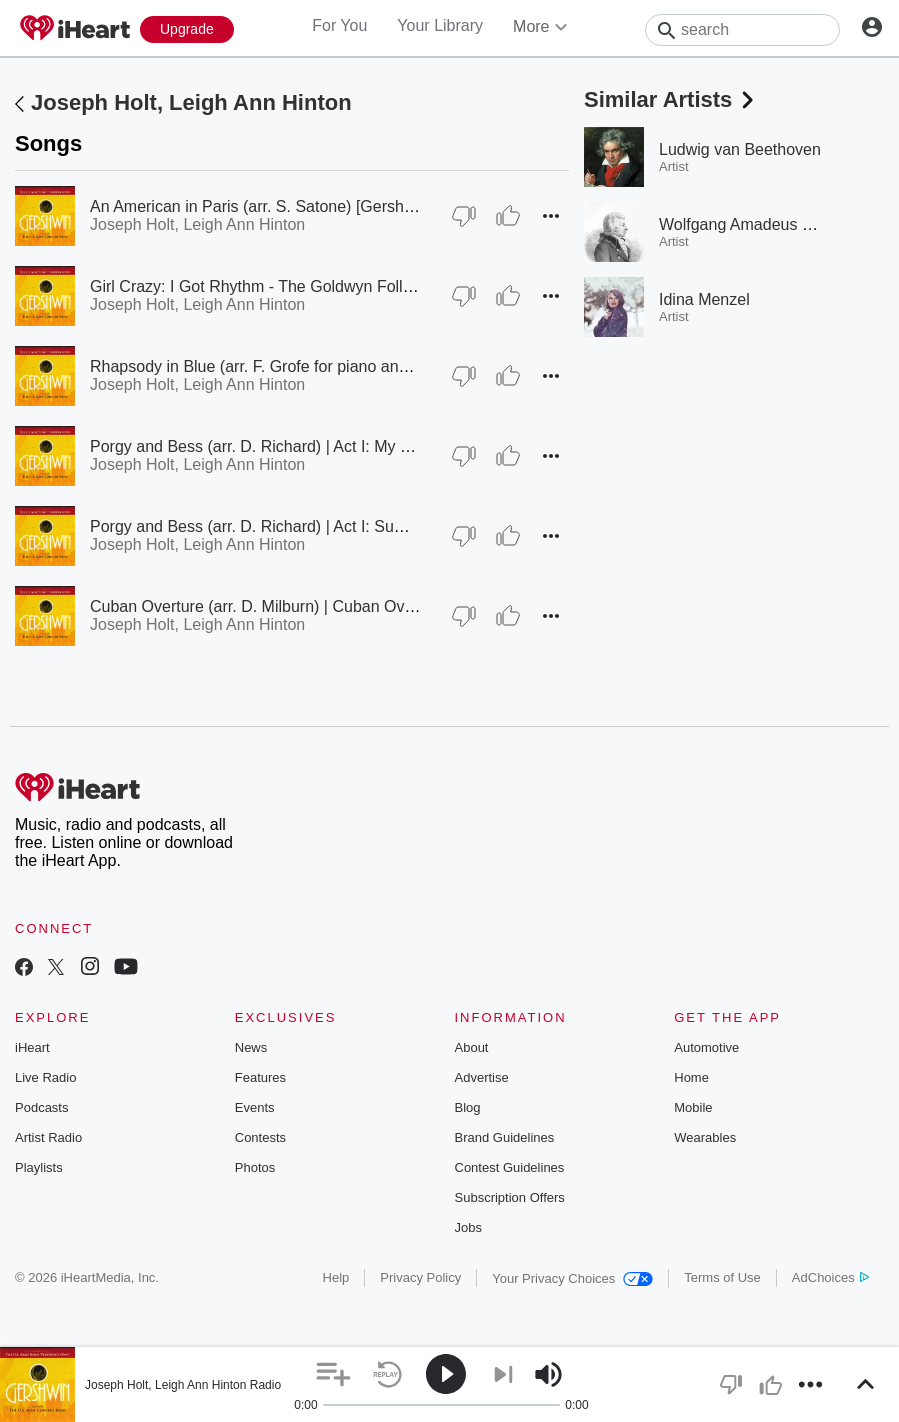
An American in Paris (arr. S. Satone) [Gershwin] (261, 206)
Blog (468, 1107)
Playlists (39, 1167)
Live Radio (45, 1077)
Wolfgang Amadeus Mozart (755, 224)
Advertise (482, 1077)
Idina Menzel (704, 299)
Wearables (705, 1137)
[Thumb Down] (464, 216)
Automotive (706, 1047)
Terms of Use (722, 1277)
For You (339, 25)
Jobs (468, 1227)
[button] (551, 216)
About (472, 1047)
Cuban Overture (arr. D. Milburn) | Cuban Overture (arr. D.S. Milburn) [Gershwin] (374, 606)
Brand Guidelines (505, 1137)
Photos (255, 1167)
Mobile (693, 1107)
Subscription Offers (510, 1197)
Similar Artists (671, 99)
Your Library (440, 25)
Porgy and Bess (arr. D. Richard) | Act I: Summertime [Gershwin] (318, 526)
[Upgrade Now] (187, 29)
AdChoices (830, 1277)
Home (691, 1077)
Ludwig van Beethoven (740, 149)
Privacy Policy (420, 1277)
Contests (260, 1137)
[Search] (742, 30)
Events (255, 1107)
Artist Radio (48, 1137)
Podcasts (41, 1107)
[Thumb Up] (508, 216)
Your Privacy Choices (572, 1278)
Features (260, 1077)
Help (336, 1277)
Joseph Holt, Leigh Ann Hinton (191, 102)
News (251, 1047)
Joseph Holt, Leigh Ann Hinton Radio (183, 1385)
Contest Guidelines (510, 1167)
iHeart (32, 1047)
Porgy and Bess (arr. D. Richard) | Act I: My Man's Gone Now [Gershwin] (346, 446)
